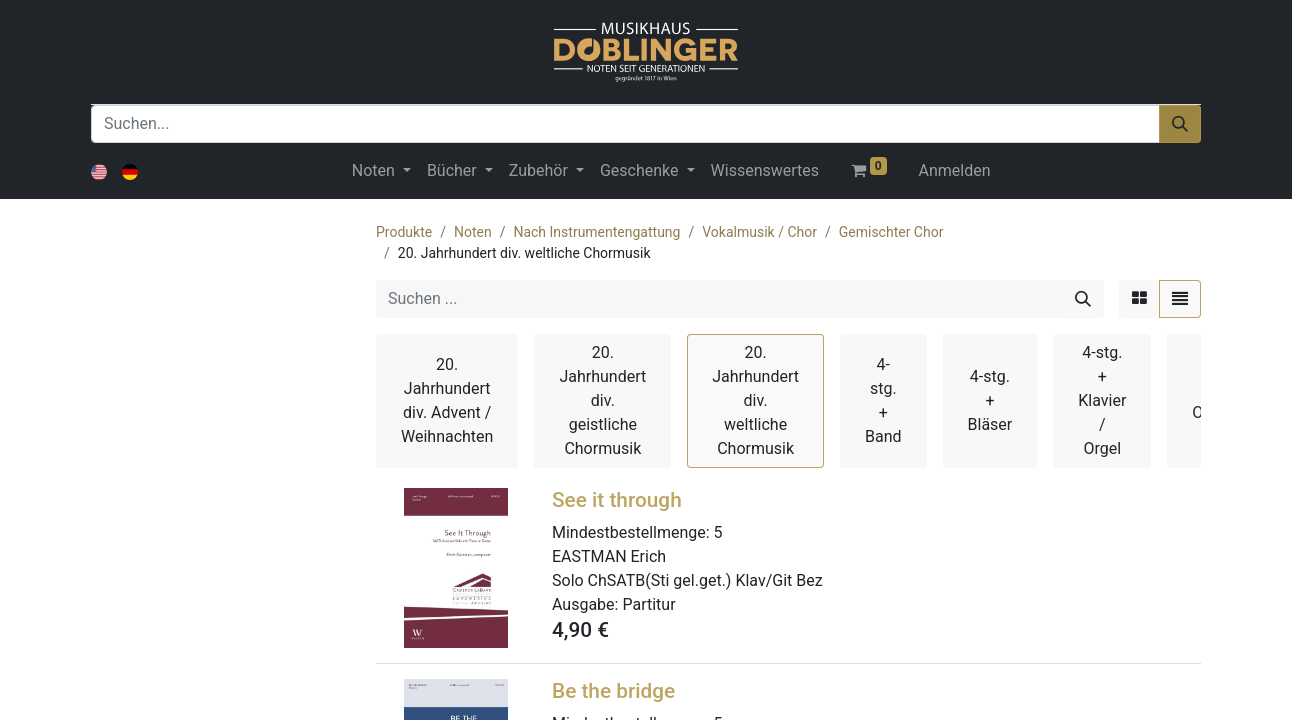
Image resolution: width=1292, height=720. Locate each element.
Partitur (648, 604)
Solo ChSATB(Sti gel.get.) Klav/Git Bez (687, 580)
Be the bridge (613, 691)
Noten (473, 232)
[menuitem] (765, 171)
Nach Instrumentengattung (596, 232)
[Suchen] (1180, 124)
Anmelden (955, 170)
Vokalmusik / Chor (759, 232)
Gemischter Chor (891, 232)
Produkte (404, 232)
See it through (617, 500)
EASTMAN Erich (609, 556)
